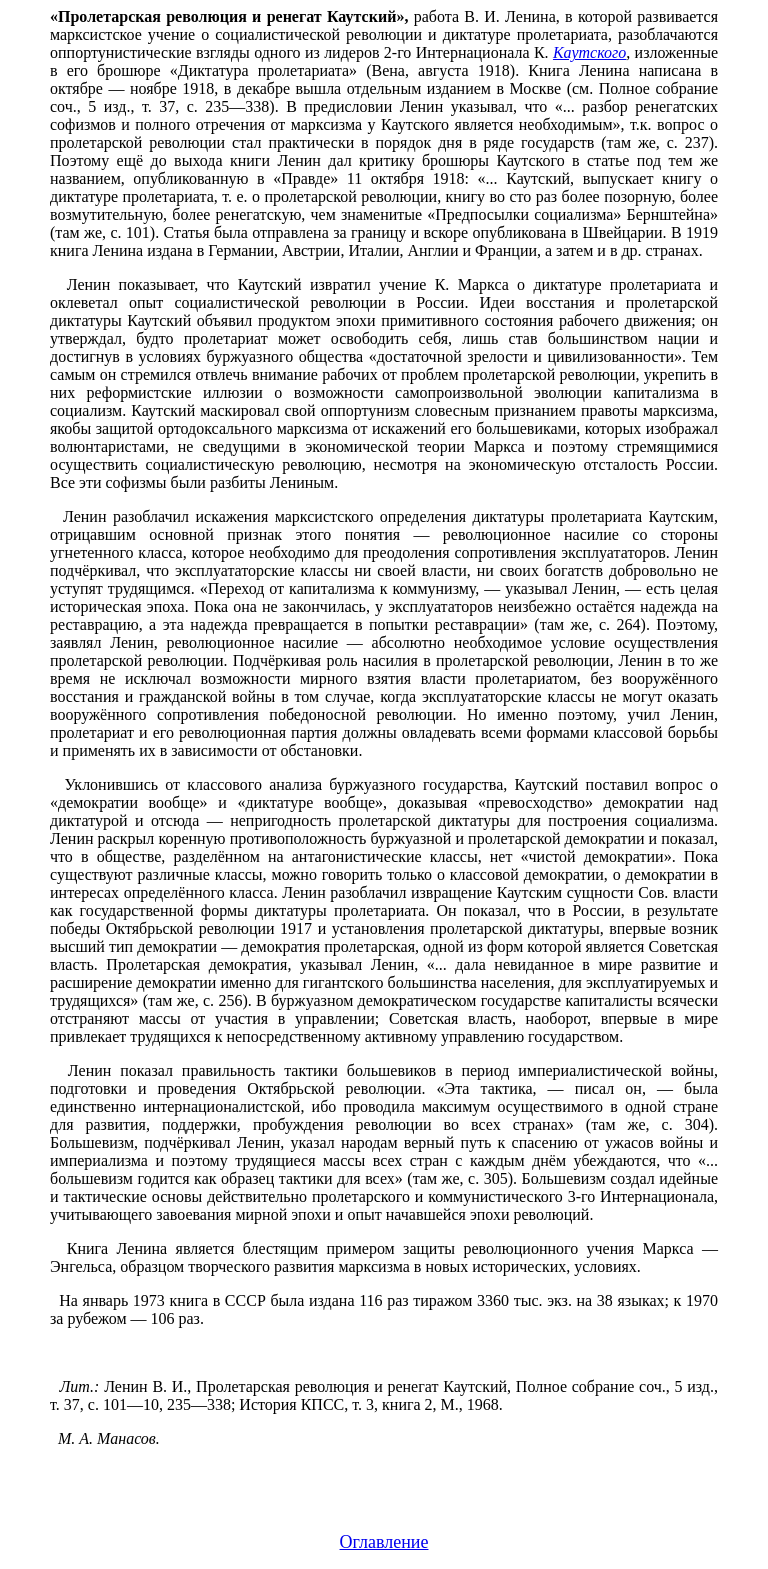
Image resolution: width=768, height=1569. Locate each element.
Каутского (589, 52)
